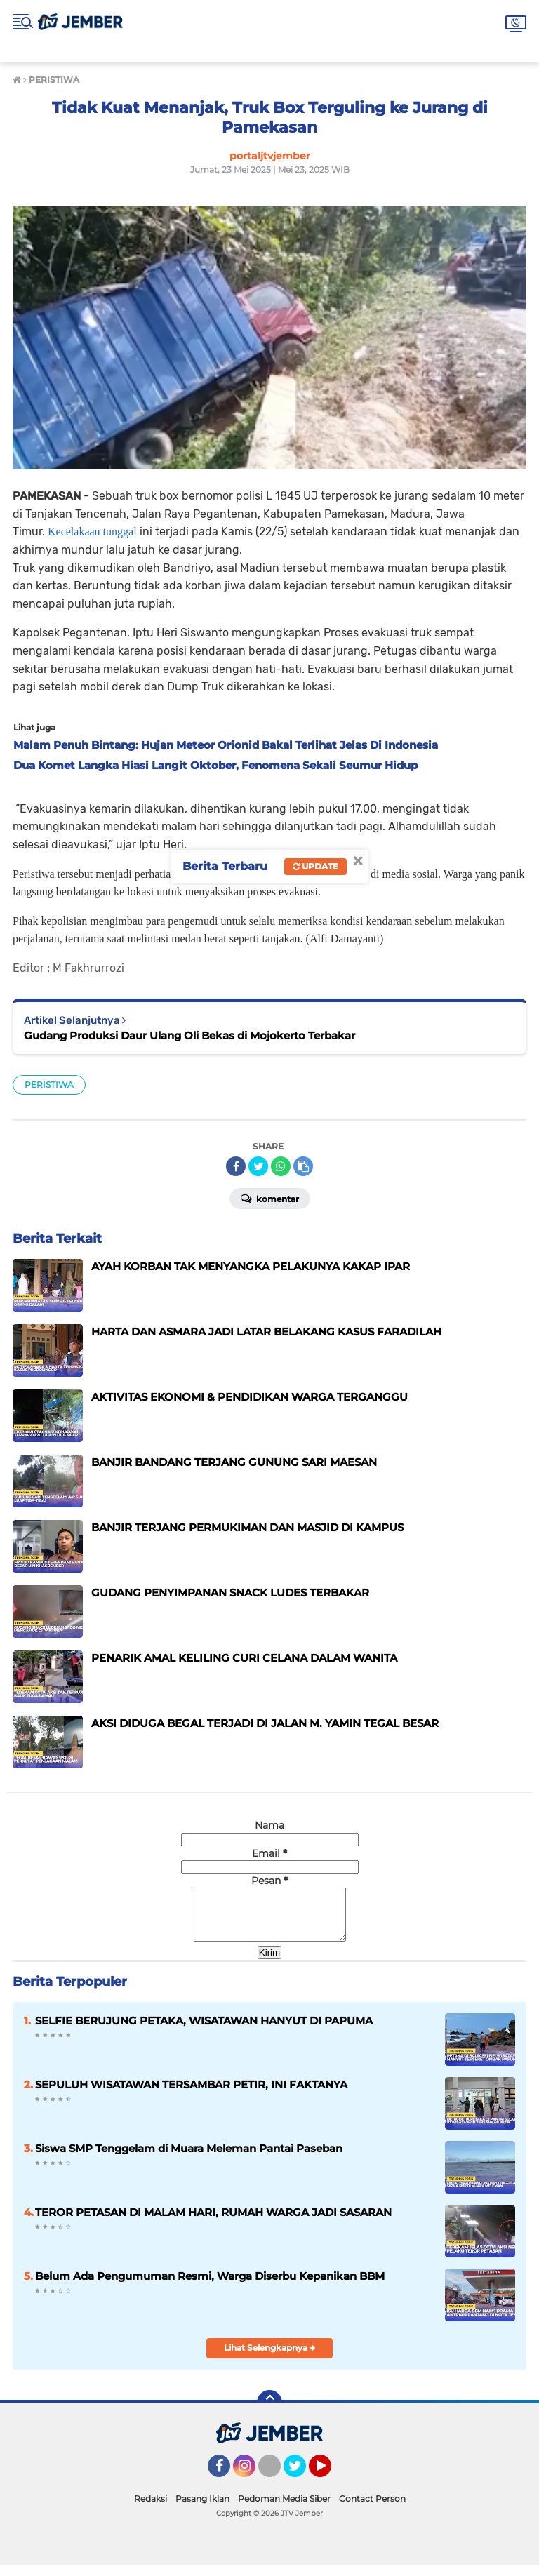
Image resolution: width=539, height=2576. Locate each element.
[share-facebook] (236, 1166)
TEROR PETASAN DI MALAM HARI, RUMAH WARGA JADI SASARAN (213, 2222)
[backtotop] (269, 2413)
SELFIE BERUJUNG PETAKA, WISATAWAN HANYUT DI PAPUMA (204, 2031)
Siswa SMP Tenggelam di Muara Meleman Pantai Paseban (188, 2158)
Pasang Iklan (202, 2509)
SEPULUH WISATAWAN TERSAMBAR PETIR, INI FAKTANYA (191, 2095)
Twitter (301, 2482)
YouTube (330, 2482)
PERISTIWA (49, 1084)
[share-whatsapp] (281, 1166)
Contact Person (372, 2509)
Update (315, 866)
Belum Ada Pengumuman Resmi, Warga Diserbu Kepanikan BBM (210, 2286)
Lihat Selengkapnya (270, 2358)
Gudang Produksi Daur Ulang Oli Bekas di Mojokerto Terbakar (189, 1035)
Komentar (270, 1198)
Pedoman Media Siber (284, 2509)
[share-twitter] (258, 1166)
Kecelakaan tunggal (92, 532)
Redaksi (150, 2509)
